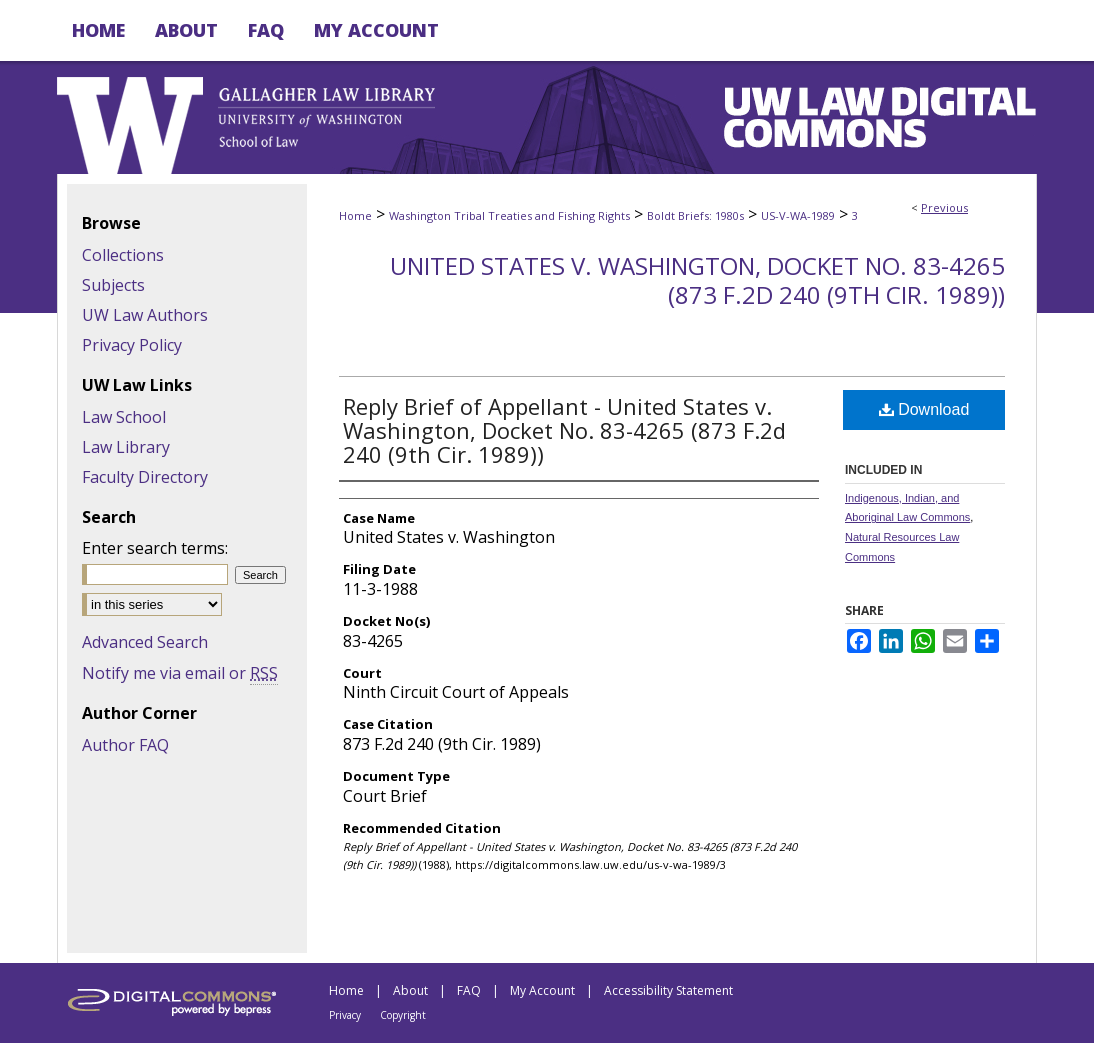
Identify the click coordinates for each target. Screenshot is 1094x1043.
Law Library (126, 447)
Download (924, 409)
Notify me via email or (180, 673)
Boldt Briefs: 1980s (695, 215)
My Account (542, 990)
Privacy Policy (132, 345)
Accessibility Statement (668, 990)
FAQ (469, 990)
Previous (944, 207)
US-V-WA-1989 (798, 215)
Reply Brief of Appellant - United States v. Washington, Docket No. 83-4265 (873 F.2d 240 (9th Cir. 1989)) (564, 430)
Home (355, 215)
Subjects (113, 285)
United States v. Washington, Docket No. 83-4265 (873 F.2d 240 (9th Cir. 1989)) (697, 280)
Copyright (403, 1015)
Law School (124, 417)
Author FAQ (125, 745)
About (410, 990)
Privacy (345, 1015)
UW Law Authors (145, 315)
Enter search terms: (155, 548)
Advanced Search (145, 642)
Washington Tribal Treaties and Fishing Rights (509, 215)
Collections (123, 255)
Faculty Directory (145, 477)
